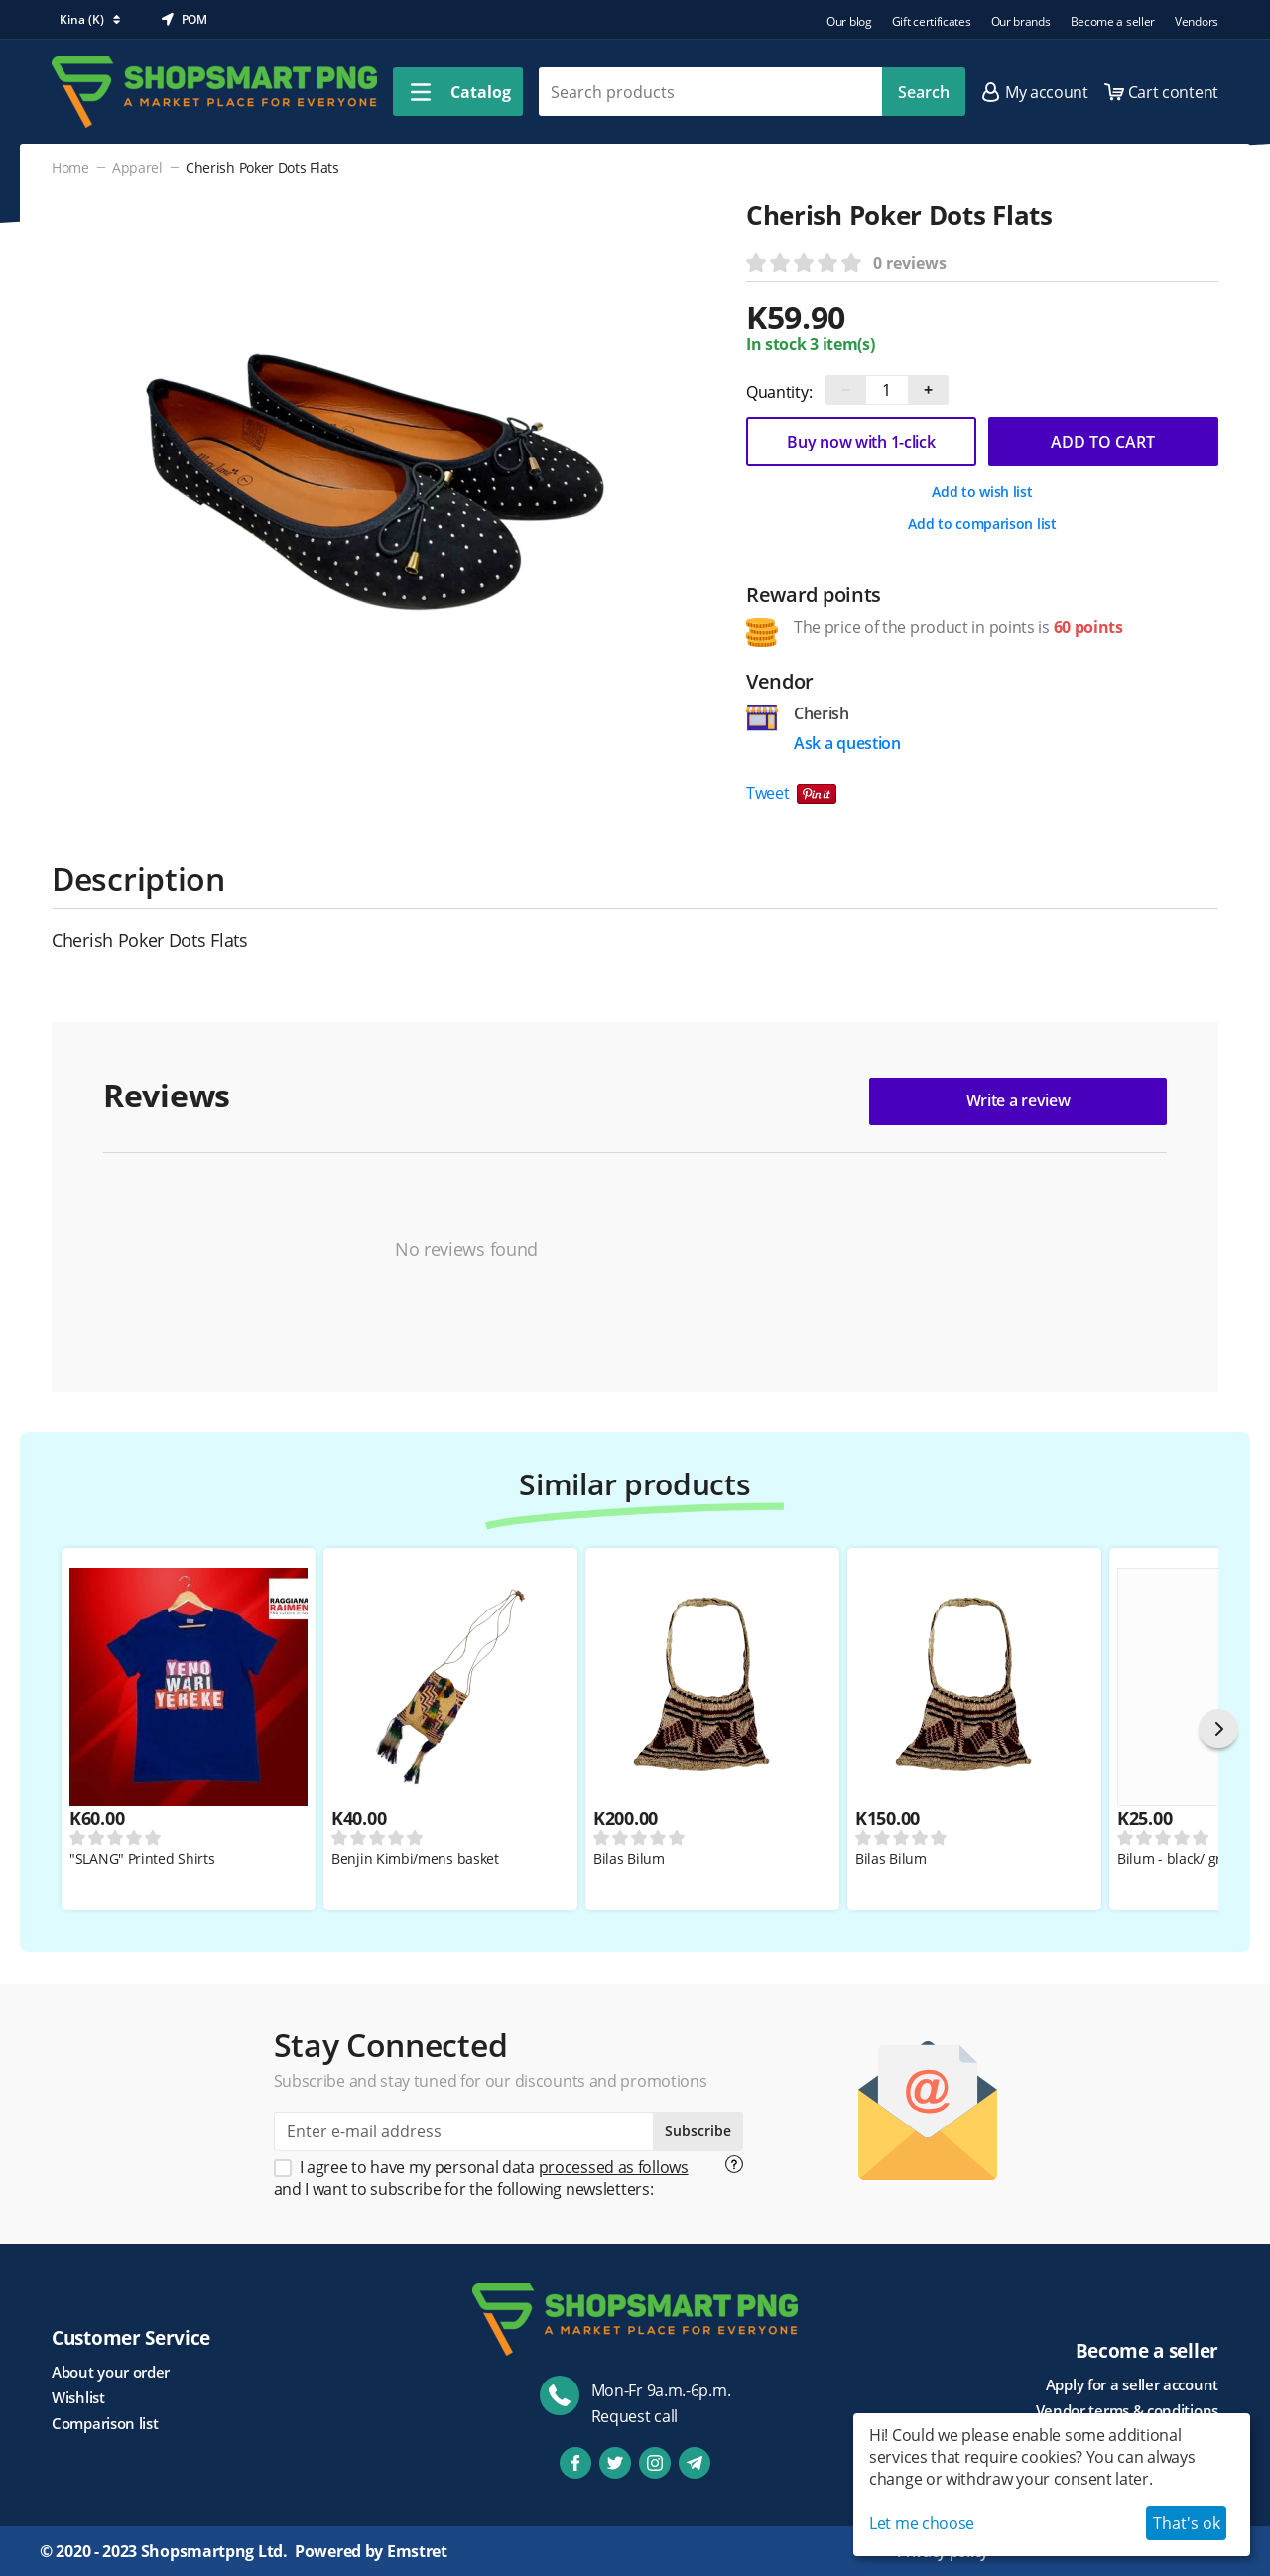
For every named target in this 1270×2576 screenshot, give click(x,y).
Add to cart (1103, 441)
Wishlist (78, 2397)
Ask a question (847, 743)
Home (70, 167)
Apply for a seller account (1132, 2384)
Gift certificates (931, 21)
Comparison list (105, 2423)
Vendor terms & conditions (1127, 2410)
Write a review (1018, 1100)
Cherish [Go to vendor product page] (821, 713)
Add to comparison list (982, 523)
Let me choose (921, 2523)
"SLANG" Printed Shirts (141, 1859)
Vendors (1196, 21)
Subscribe (698, 2131)
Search (924, 92)
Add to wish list (982, 491)
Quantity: (779, 392)
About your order (111, 2372)
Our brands (1021, 21)
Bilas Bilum (629, 1859)
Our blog (849, 21)
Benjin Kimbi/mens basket (415, 1859)
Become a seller (1113, 21)
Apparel (137, 167)
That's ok (1186, 2523)
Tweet (768, 793)
